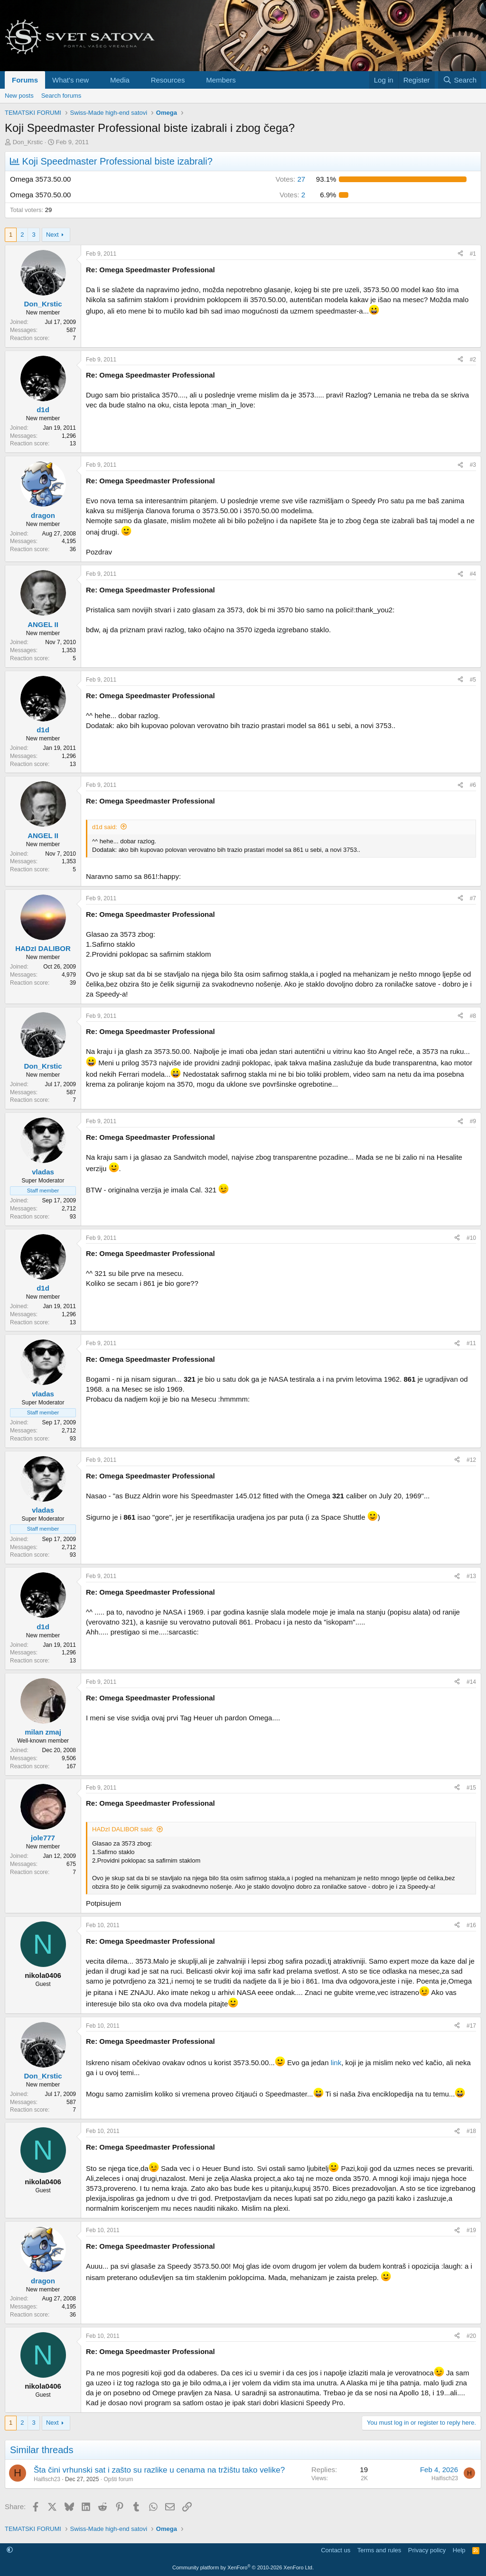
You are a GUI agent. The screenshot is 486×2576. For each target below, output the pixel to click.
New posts (19, 95)
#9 (473, 1121)
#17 (471, 2025)
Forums (25, 80)
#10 (471, 1238)
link (336, 2063)
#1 (473, 253)
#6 (473, 785)
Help (459, 2550)
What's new (70, 80)
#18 (471, 2131)
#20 (471, 2336)
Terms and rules (379, 2550)
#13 (471, 1576)
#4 (473, 574)
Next (52, 234)
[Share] (460, 254)
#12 (471, 1460)
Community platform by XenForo (243, 2567)
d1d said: (104, 827)
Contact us (335, 2550)
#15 (471, 1787)
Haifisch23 (47, 2479)
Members (221, 80)
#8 (473, 1016)
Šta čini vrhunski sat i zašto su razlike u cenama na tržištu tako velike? (159, 2469)
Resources (168, 80)
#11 (471, 1343)
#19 (471, 2230)
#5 (473, 679)
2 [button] (292, 195)
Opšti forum (118, 2479)
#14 (471, 1682)
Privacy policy (427, 2550)
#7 (473, 898)
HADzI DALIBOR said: (122, 1829)
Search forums (61, 95)
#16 (471, 1925)
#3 (473, 465)
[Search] (459, 80)
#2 (473, 359)
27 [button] (291, 179)
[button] (96, 80)
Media (120, 80)
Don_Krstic (28, 142)
